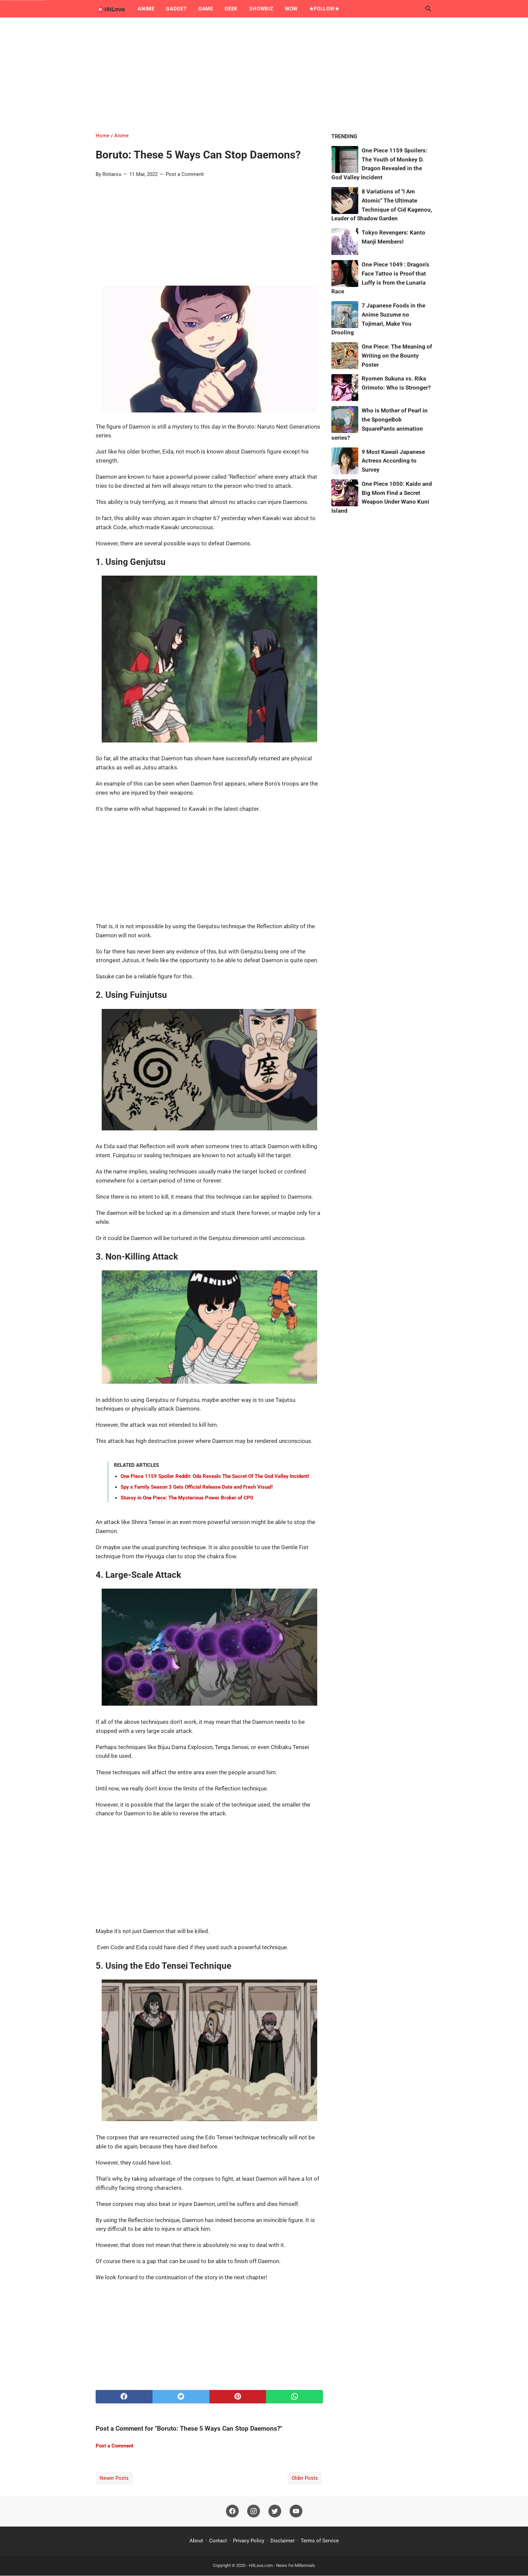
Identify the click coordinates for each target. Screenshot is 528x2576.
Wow (291, 9)
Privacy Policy (248, 2541)
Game (205, 9)
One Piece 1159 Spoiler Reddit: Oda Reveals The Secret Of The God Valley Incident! (215, 1476)
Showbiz (261, 9)
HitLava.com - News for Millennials (282, 2565)
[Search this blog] (428, 9)
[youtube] (296, 2511)
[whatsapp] (294, 2396)
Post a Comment (185, 174)
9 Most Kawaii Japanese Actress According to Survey (393, 460)
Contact (218, 2541)
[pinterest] (237, 2396)
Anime (146, 9)
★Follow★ (324, 9)
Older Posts (305, 2478)
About (196, 2541)
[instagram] (253, 2511)
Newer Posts (114, 2478)
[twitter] (181, 2396)
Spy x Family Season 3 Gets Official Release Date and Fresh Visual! (197, 1487)
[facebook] (124, 2396)
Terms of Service (320, 2541)
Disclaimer (282, 2541)
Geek (231, 9)
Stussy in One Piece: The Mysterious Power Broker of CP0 (187, 1498)
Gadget (176, 9)
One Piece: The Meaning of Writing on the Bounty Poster (397, 355)
